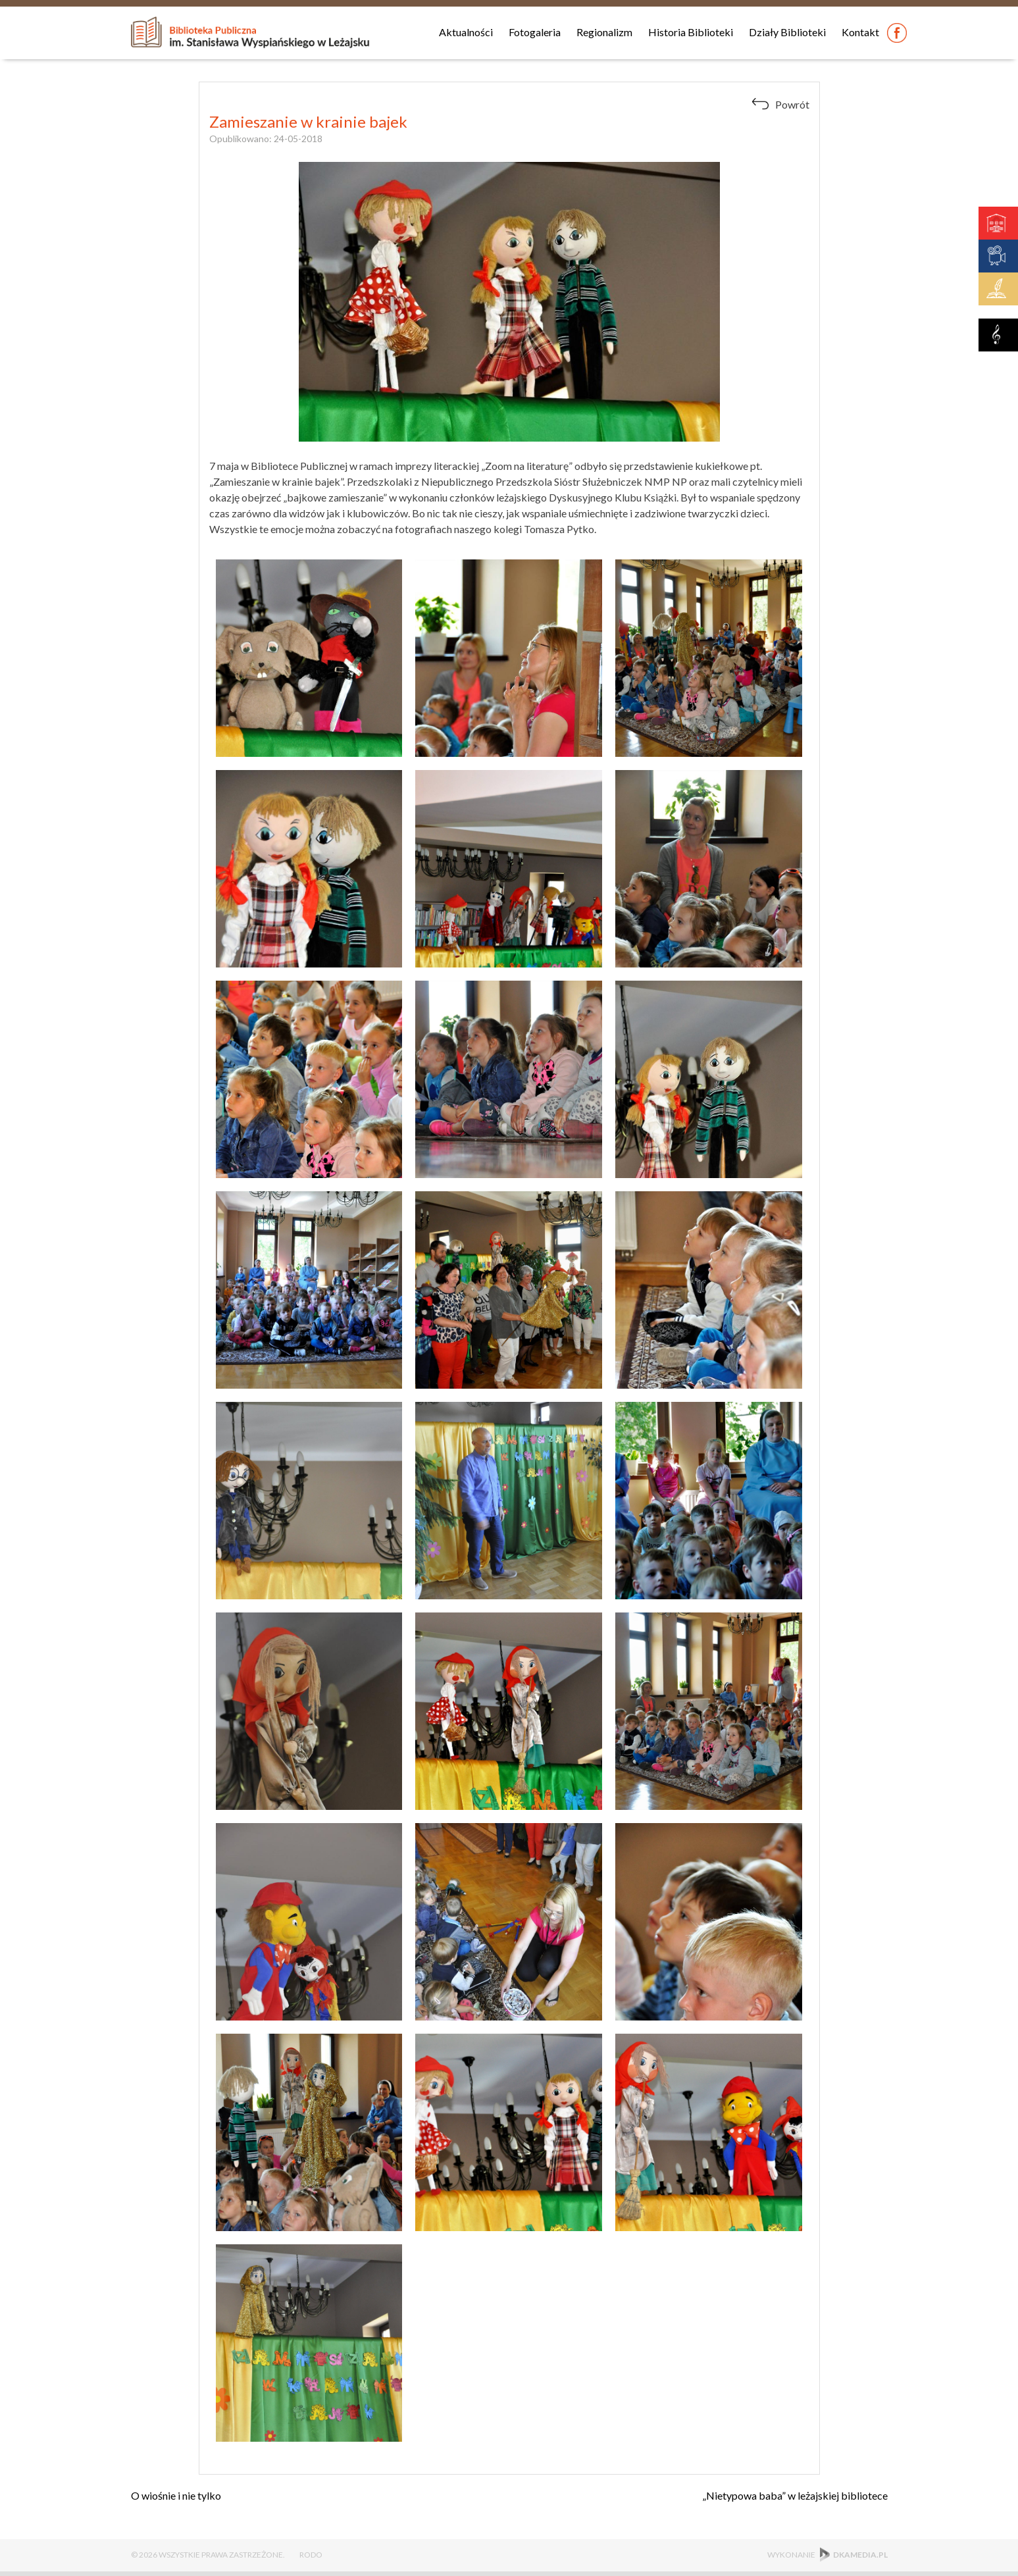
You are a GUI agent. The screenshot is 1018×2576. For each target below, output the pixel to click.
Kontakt (860, 32)
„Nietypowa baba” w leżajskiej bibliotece (795, 2495)
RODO (310, 2555)
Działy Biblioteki (787, 32)
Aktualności (466, 32)
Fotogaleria (535, 32)
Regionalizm (604, 32)
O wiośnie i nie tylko (176, 2495)
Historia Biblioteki (690, 32)
